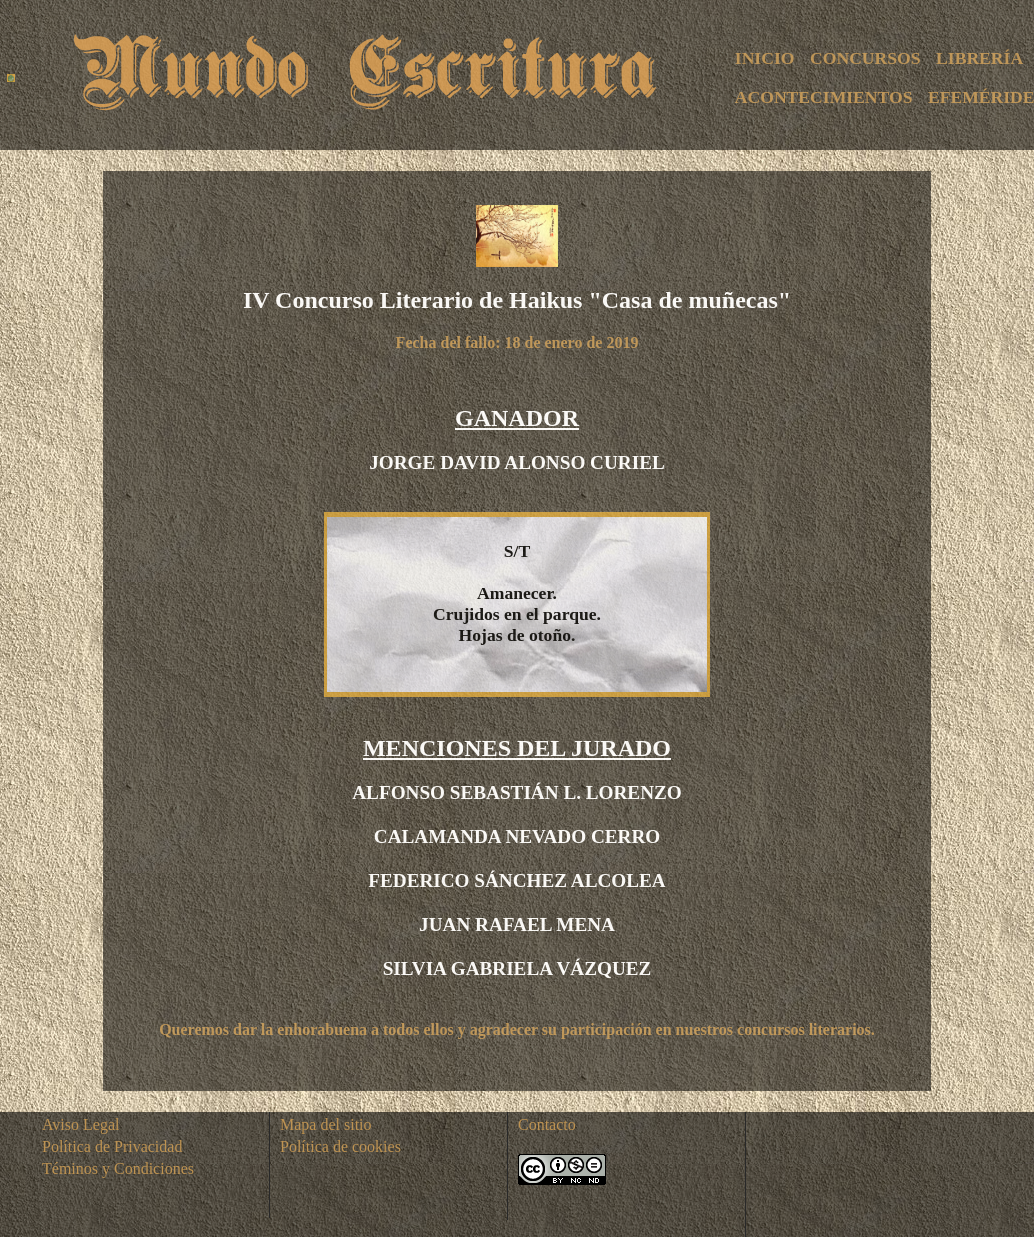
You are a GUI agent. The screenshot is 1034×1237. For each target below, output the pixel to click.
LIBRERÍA (979, 58)
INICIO (765, 58)
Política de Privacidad (112, 1146)
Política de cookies (340, 1146)
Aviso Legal (80, 1124)
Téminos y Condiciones (118, 1168)
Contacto (547, 1124)
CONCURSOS (865, 58)
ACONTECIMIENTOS (824, 97)
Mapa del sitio (326, 1124)
